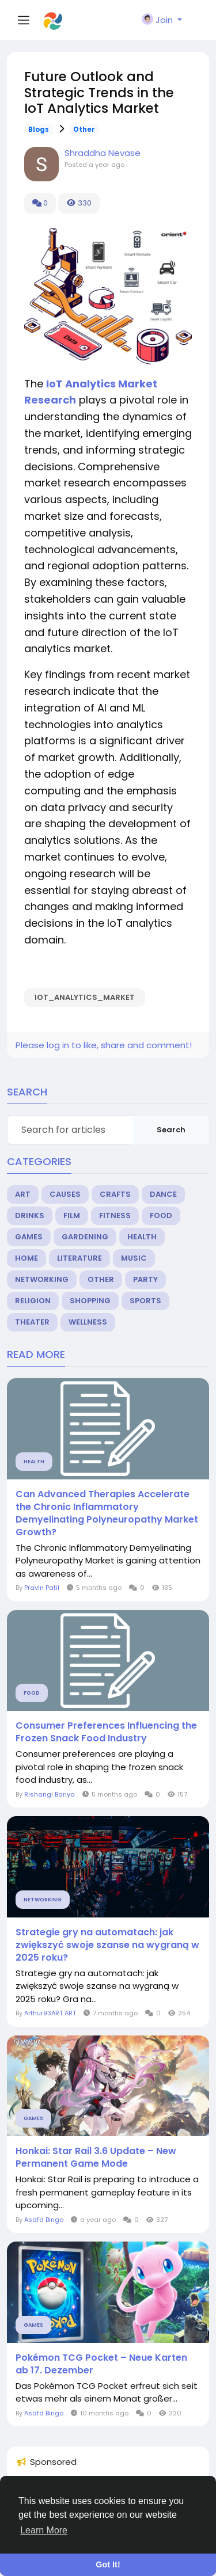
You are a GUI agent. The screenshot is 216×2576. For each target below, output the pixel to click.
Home (26, 1258)
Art (23, 1194)
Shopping (90, 1300)
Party (145, 1279)
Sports (145, 1300)
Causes (65, 1194)
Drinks (29, 1215)
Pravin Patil (41, 1587)
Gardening (85, 1236)
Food (161, 1215)
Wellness (88, 1321)
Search (171, 1129)
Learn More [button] (43, 2530)
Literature (79, 1258)
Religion (33, 1300)
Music (134, 1258)
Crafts (115, 1194)
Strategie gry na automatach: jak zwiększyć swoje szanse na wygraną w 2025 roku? (107, 1945)
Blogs (38, 129)
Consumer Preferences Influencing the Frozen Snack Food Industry (106, 1732)
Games (29, 1236)
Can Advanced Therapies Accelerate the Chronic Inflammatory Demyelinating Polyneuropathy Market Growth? (107, 1513)
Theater (32, 1321)
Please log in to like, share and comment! (104, 1045)
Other (84, 129)
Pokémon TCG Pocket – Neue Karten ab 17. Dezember (101, 2364)
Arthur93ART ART (50, 2013)
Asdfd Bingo (43, 2219)
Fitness (115, 1215)
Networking (42, 1279)
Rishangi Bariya (49, 1794)
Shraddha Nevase (103, 153)
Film (71, 1215)
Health (142, 1236)
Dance (163, 1194)
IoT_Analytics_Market (85, 997)
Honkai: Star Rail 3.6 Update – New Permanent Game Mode (96, 2157)
